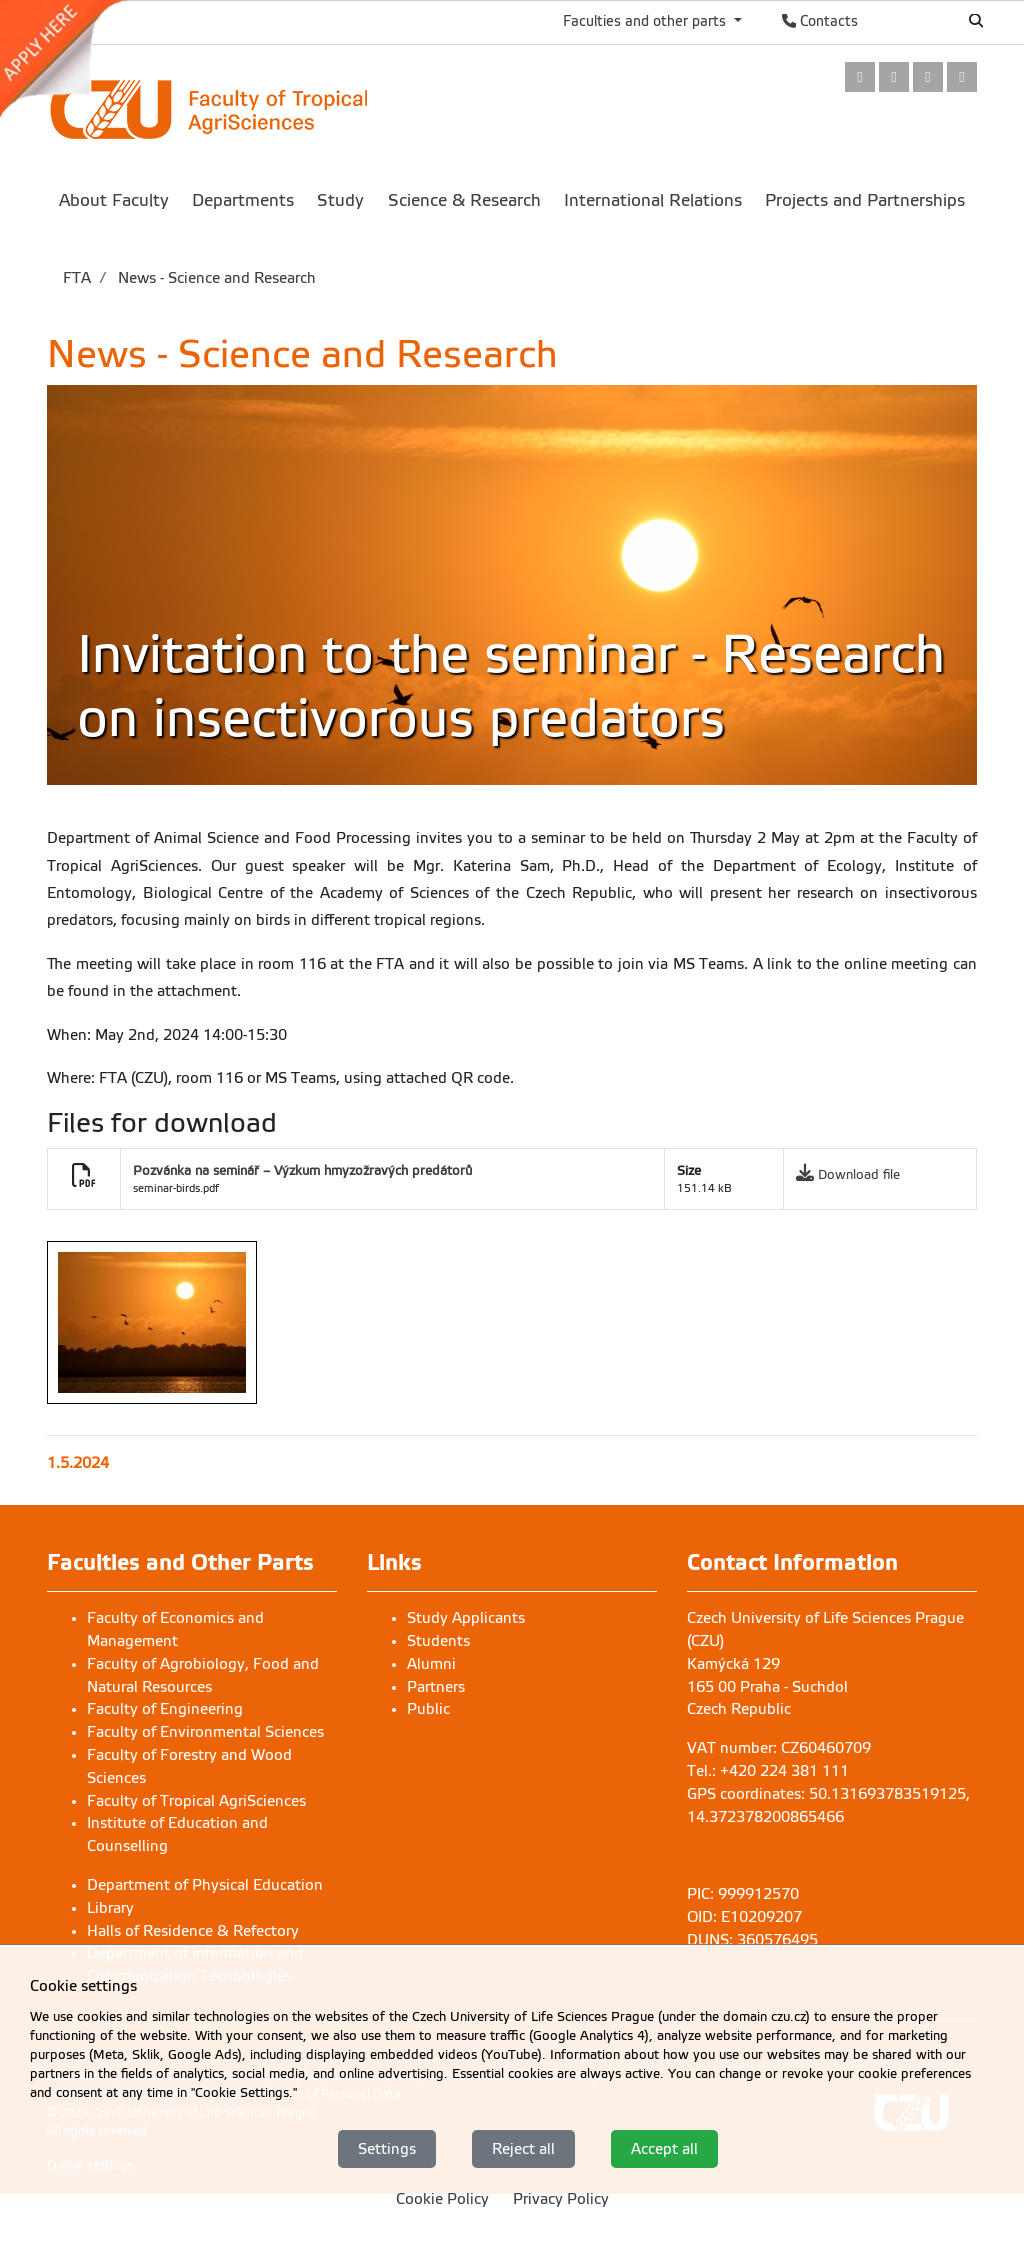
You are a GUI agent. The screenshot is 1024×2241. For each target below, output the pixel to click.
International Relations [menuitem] (653, 200)
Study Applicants (466, 1618)
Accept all (664, 2149)
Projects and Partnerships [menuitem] (865, 200)
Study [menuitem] (340, 200)
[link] (73, 59)
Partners (436, 1687)
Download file (859, 1174)
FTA (77, 278)
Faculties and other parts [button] (646, 21)
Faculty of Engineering (165, 1709)
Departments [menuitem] (243, 200)
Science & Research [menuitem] (464, 200)
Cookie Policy (442, 2200)
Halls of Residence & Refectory (193, 1931)
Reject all (523, 2149)
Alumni (431, 1664)
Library (110, 1908)
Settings (387, 2149)
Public (428, 1709)
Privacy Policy (561, 2200)
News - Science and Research (215, 278)
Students (438, 1641)
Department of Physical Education (205, 1885)
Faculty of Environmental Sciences (205, 1732)
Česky (909, 21)
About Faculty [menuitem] (114, 200)
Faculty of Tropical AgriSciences (196, 1801)
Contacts (820, 21)
